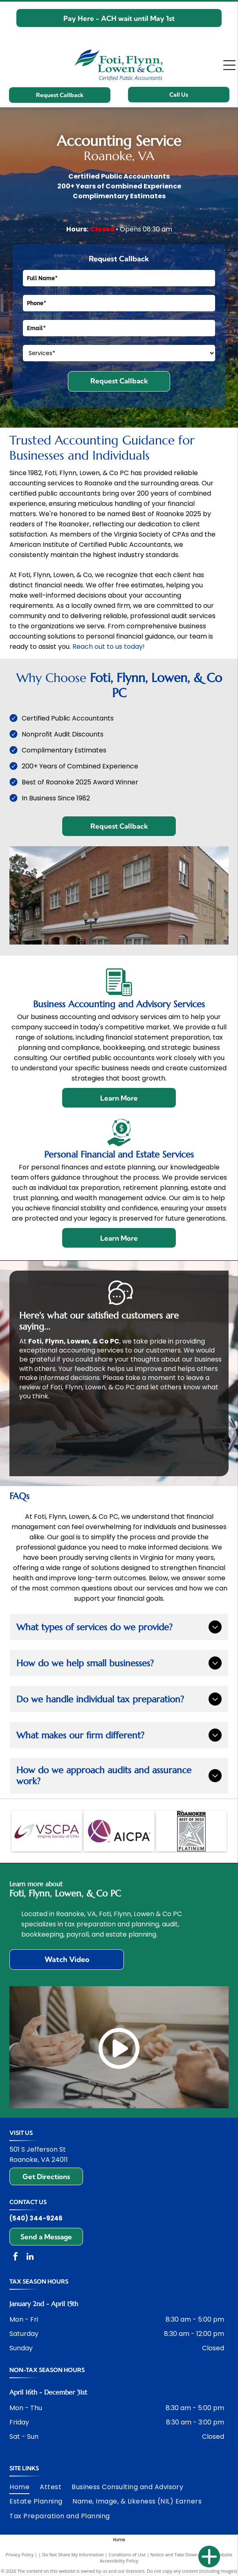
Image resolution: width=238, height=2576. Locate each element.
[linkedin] (30, 2257)
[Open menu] (229, 65)
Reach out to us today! (108, 646)
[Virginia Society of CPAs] (46, 1830)
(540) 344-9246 (36, 2218)
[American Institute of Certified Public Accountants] (119, 1830)
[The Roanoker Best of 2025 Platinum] (191, 1830)
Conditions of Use (127, 2554)
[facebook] (15, 2257)
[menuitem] (24, 2487)
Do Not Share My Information (73, 2554)
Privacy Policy (20, 2554)
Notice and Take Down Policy (180, 2554)
